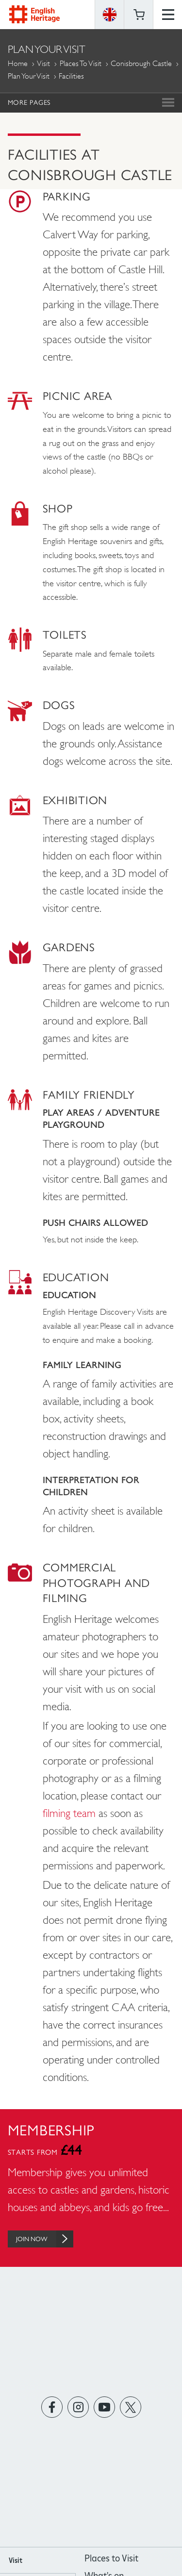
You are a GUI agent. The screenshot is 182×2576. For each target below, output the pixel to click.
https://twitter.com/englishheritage (130, 2407)
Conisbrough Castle (141, 63)
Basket (138, 14)
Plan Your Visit (29, 76)
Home (18, 63)
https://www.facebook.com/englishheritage (52, 2407)
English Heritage (34, 14)
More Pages (29, 102)
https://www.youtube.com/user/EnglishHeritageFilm (104, 2407)
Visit (43, 63)
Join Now (44, 2238)
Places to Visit (80, 63)
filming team (69, 1813)
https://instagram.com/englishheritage (78, 2407)
